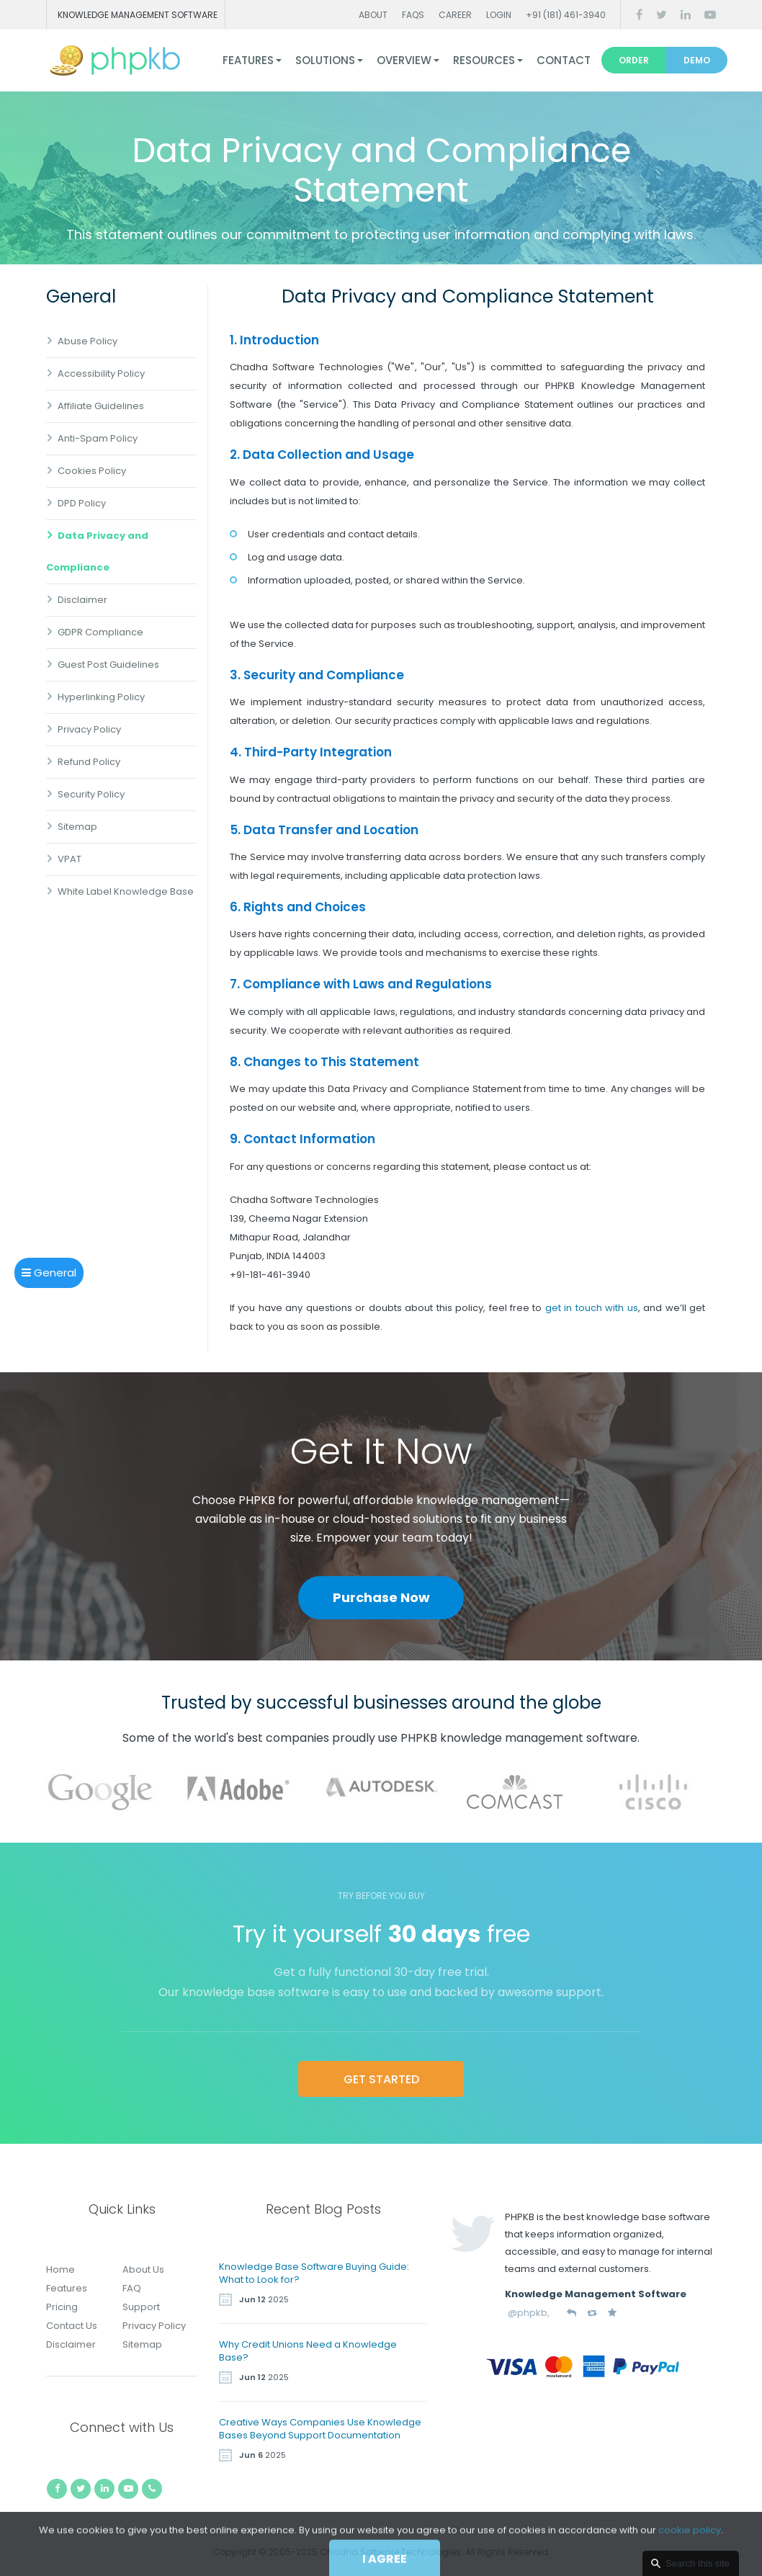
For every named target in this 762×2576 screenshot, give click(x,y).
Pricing (62, 2307)
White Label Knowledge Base (126, 891)
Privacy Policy (89, 729)
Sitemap (77, 826)
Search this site (697, 2563)
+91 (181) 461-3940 (566, 15)
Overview (404, 60)
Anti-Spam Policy (98, 438)
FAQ (131, 2288)
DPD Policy (82, 503)
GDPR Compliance (100, 632)
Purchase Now (381, 1597)
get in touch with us (591, 1308)
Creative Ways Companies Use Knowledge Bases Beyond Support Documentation (320, 2428)
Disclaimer (82, 600)
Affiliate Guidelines (101, 406)
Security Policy (91, 794)
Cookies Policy (92, 471)
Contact (564, 60)
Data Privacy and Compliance (97, 551)
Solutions (325, 60)
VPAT (69, 859)
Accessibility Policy (101, 373)
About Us (143, 2269)
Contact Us (71, 2326)
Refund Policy (89, 762)
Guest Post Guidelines (108, 664)
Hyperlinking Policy (101, 697)
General (49, 1272)
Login (498, 15)
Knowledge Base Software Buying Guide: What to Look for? (314, 2273)
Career (455, 15)
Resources (484, 60)
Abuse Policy (87, 341)
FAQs (413, 15)
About (373, 15)
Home (60, 2269)
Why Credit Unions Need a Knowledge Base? (308, 2351)
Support (141, 2307)
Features (248, 60)
